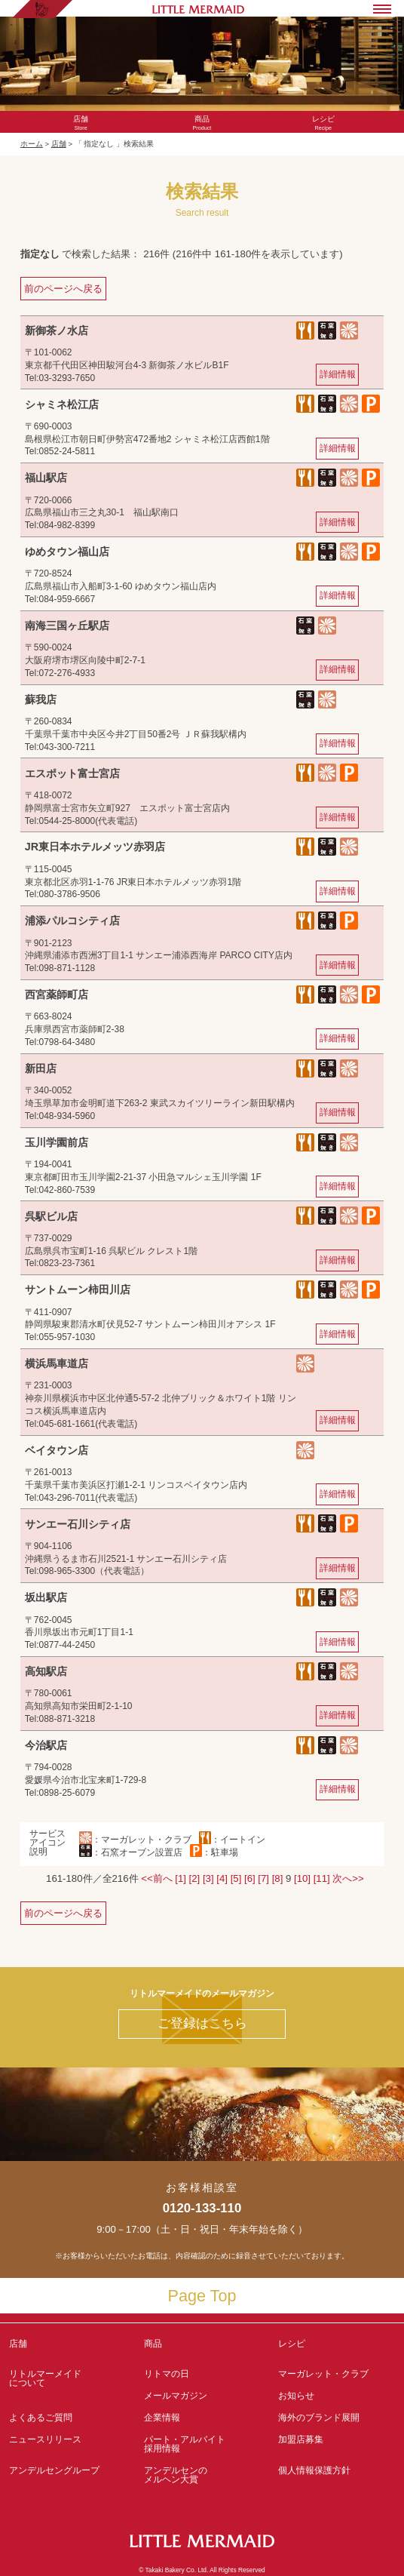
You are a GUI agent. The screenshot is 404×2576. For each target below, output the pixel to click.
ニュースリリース (45, 2439)
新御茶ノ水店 (56, 330)
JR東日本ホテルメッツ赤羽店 (95, 847)
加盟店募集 (336, 2444)
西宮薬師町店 (56, 994)
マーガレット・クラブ (323, 2374)
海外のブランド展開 (319, 2417)
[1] (180, 1878)
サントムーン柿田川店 (77, 1289)
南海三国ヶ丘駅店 (67, 625)
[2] (194, 1878)
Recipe (323, 123)
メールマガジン (175, 2395)
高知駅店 (46, 1671)
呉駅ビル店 (51, 1216)
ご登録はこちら (202, 2023)
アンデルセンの (202, 2475)
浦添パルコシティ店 (72, 921)
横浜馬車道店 (56, 1363)
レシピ (336, 2348)
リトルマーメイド (67, 2378)
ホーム (31, 144)
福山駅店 (46, 478)
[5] (236, 1878)
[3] (208, 1878)
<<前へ (156, 1878)
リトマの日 (166, 2374)
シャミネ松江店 (62, 404)
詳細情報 (338, 374)
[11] (322, 1878)
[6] (250, 1878)
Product (202, 123)
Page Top (202, 2295)
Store (81, 123)
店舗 (58, 144)
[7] (263, 1878)
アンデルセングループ (67, 2475)
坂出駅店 (46, 1597)
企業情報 (162, 2417)
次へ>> (347, 1878)
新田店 (41, 1068)
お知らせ (296, 2395)
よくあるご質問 (40, 2417)
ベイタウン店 (56, 1450)
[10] (302, 1878)
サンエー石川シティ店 (77, 1524)
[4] (222, 1878)
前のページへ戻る (63, 288)
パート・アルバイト (202, 2444)
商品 (153, 2343)
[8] (277, 1878)
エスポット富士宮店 (72, 773)
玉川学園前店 (56, 1142)
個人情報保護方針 (314, 2470)
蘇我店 (41, 699)
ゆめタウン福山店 (67, 552)
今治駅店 (46, 1745)
